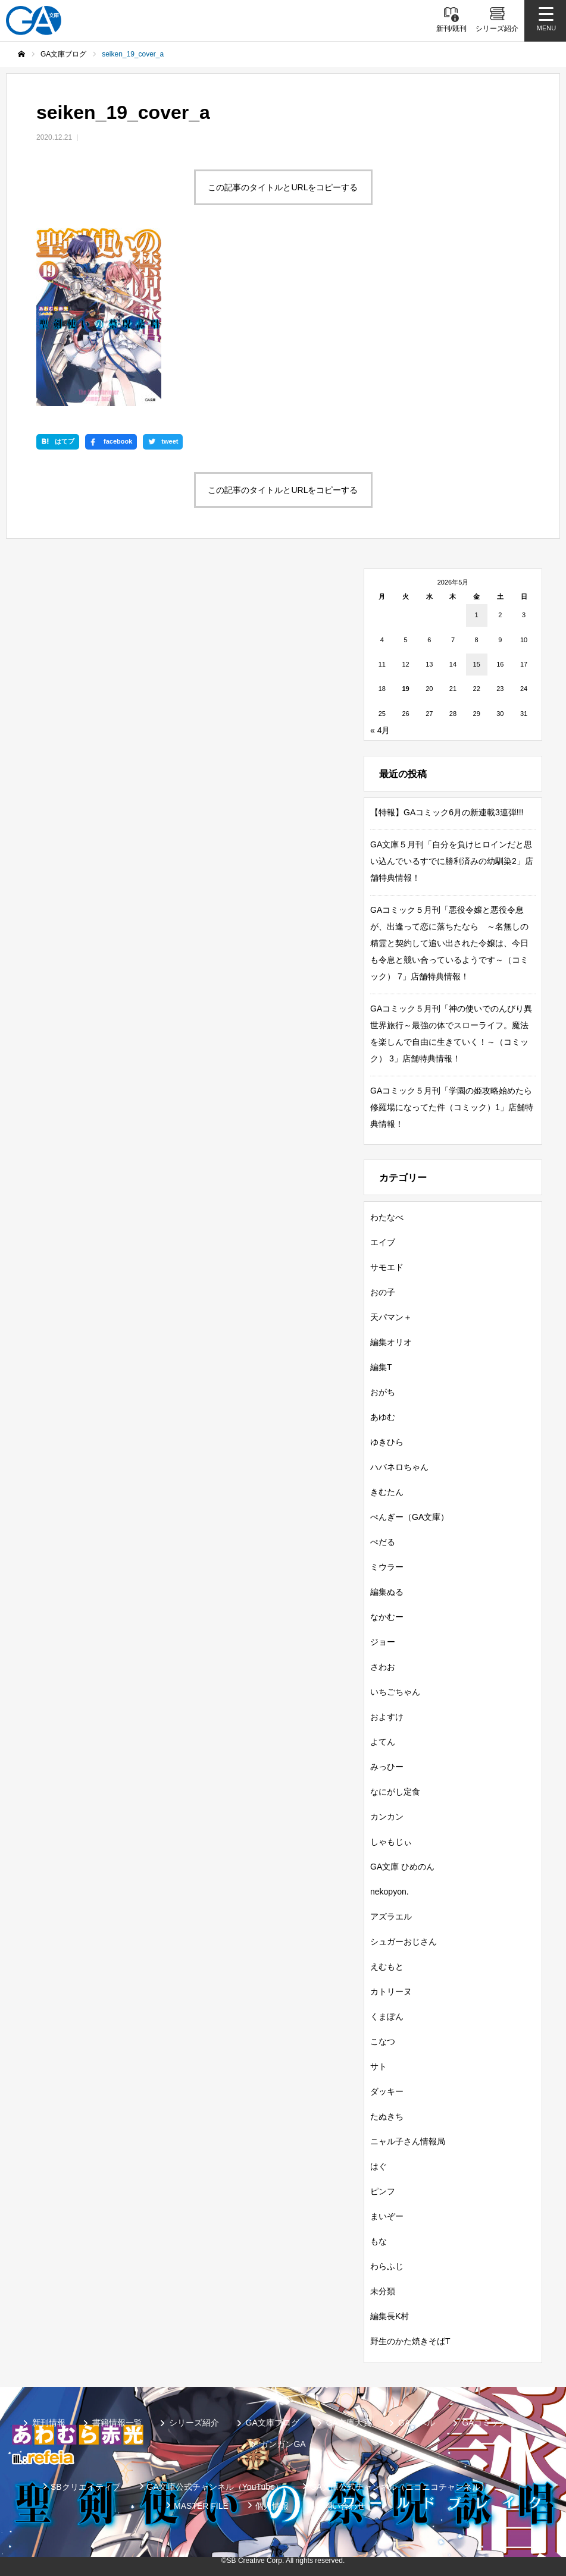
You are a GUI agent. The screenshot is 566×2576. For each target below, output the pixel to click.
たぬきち (387, 2116)
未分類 (382, 2291)
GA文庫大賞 (348, 2422)
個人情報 (272, 2506)
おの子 (382, 1292)
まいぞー (387, 2216)
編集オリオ (391, 1342)
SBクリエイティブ (85, 2487)
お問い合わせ (340, 2506)
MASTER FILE (201, 2506)
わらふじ (387, 2266)
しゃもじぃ (391, 1841)
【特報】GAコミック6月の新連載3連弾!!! (446, 812)
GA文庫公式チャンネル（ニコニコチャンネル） (399, 2487)
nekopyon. (389, 1891)
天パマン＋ (391, 1317)
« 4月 (380, 730)
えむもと (387, 1966)
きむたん (387, 1492)
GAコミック (484, 2422)
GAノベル (416, 2422)
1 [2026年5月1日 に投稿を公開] (477, 614)
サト (378, 2066)
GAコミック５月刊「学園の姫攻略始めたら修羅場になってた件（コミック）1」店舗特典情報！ (451, 1107)
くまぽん (387, 2016)
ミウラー (387, 1567)
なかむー (387, 1617)
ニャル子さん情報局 (407, 2141)
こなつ (382, 2041)
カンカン (387, 1816)
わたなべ (387, 1217)
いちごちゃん (395, 1692)
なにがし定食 (395, 1791)
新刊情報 (48, 2422)
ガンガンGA (282, 2444)
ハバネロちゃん (399, 1467)
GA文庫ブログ (272, 2422)
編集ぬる (387, 1592)
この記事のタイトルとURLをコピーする (283, 187)
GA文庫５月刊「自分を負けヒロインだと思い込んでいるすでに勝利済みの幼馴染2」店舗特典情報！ (451, 861)
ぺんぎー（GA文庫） (409, 1517)
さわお (382, 1667)
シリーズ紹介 (194, 2422)
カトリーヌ (391, 1991)
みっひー (387, 1766)
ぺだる (382, 1542)
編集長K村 (389, 2316)
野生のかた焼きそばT (410, 2341)
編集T (381, 1367)
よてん (382, 1741)
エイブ (382, 1242)
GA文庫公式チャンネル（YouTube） (215, 2487)
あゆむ (382, 1417)
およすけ (387, 1716)
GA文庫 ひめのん (402, 1866)
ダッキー (387, 2091)
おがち (382, 1392)
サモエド (387, 1267)
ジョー (382, 1642)
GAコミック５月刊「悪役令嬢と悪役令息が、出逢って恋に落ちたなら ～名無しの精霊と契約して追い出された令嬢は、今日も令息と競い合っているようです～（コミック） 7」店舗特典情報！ (449, 943)
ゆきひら (387, 1442)
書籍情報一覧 (117, 2422)
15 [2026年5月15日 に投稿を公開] (476, 664)
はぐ (378, 2166)
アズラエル (391, 1916)
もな (378, 2241)
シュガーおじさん (403, 1941)
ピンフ (382, 2191)
